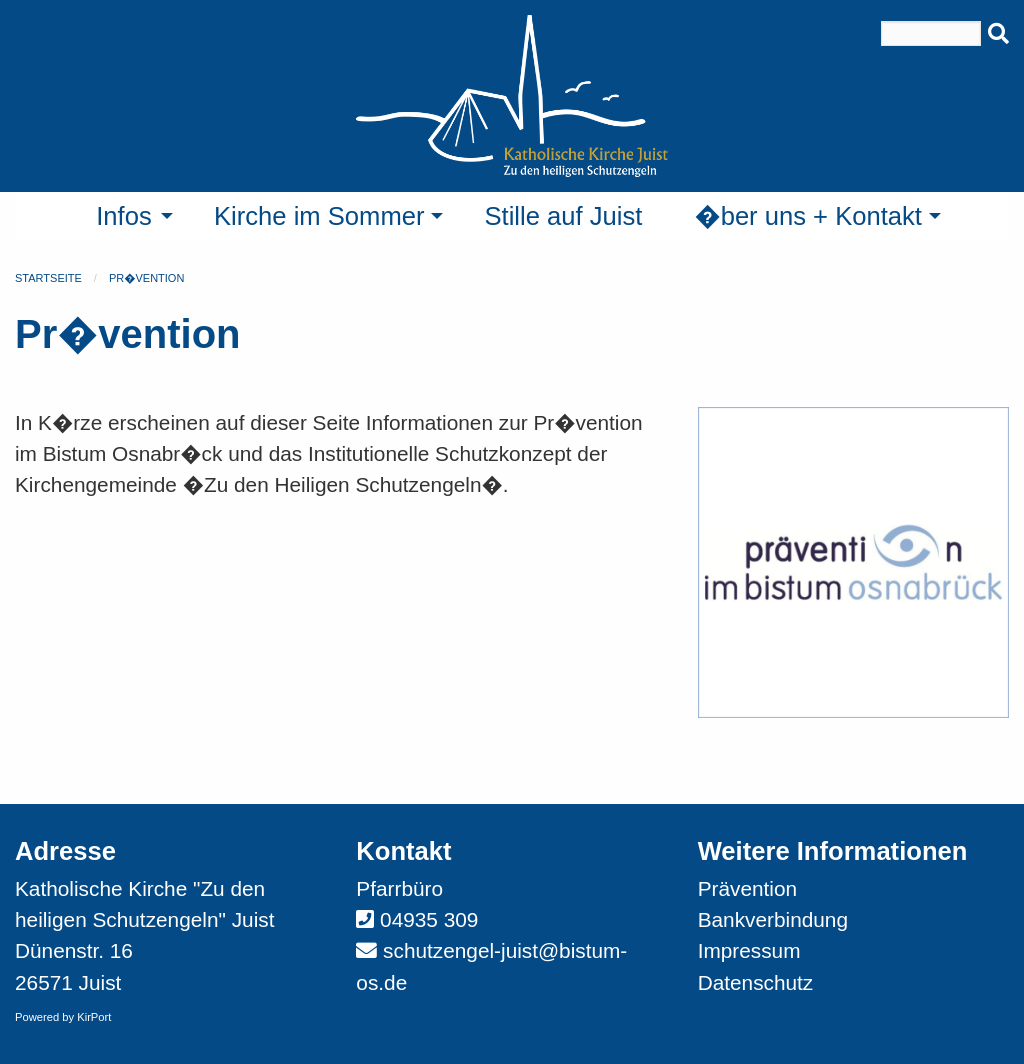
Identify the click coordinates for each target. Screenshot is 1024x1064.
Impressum (749, 950)
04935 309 (429, 919)
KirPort (94, 1017)
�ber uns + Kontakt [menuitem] (808, 216)
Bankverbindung (773, 919)
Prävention (747, 888)
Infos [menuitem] (124, 216)
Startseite (48, 278)
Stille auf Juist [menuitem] (563, 216)
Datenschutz (756, 982)
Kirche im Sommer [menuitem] (319, 216)
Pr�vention (146, 278)
